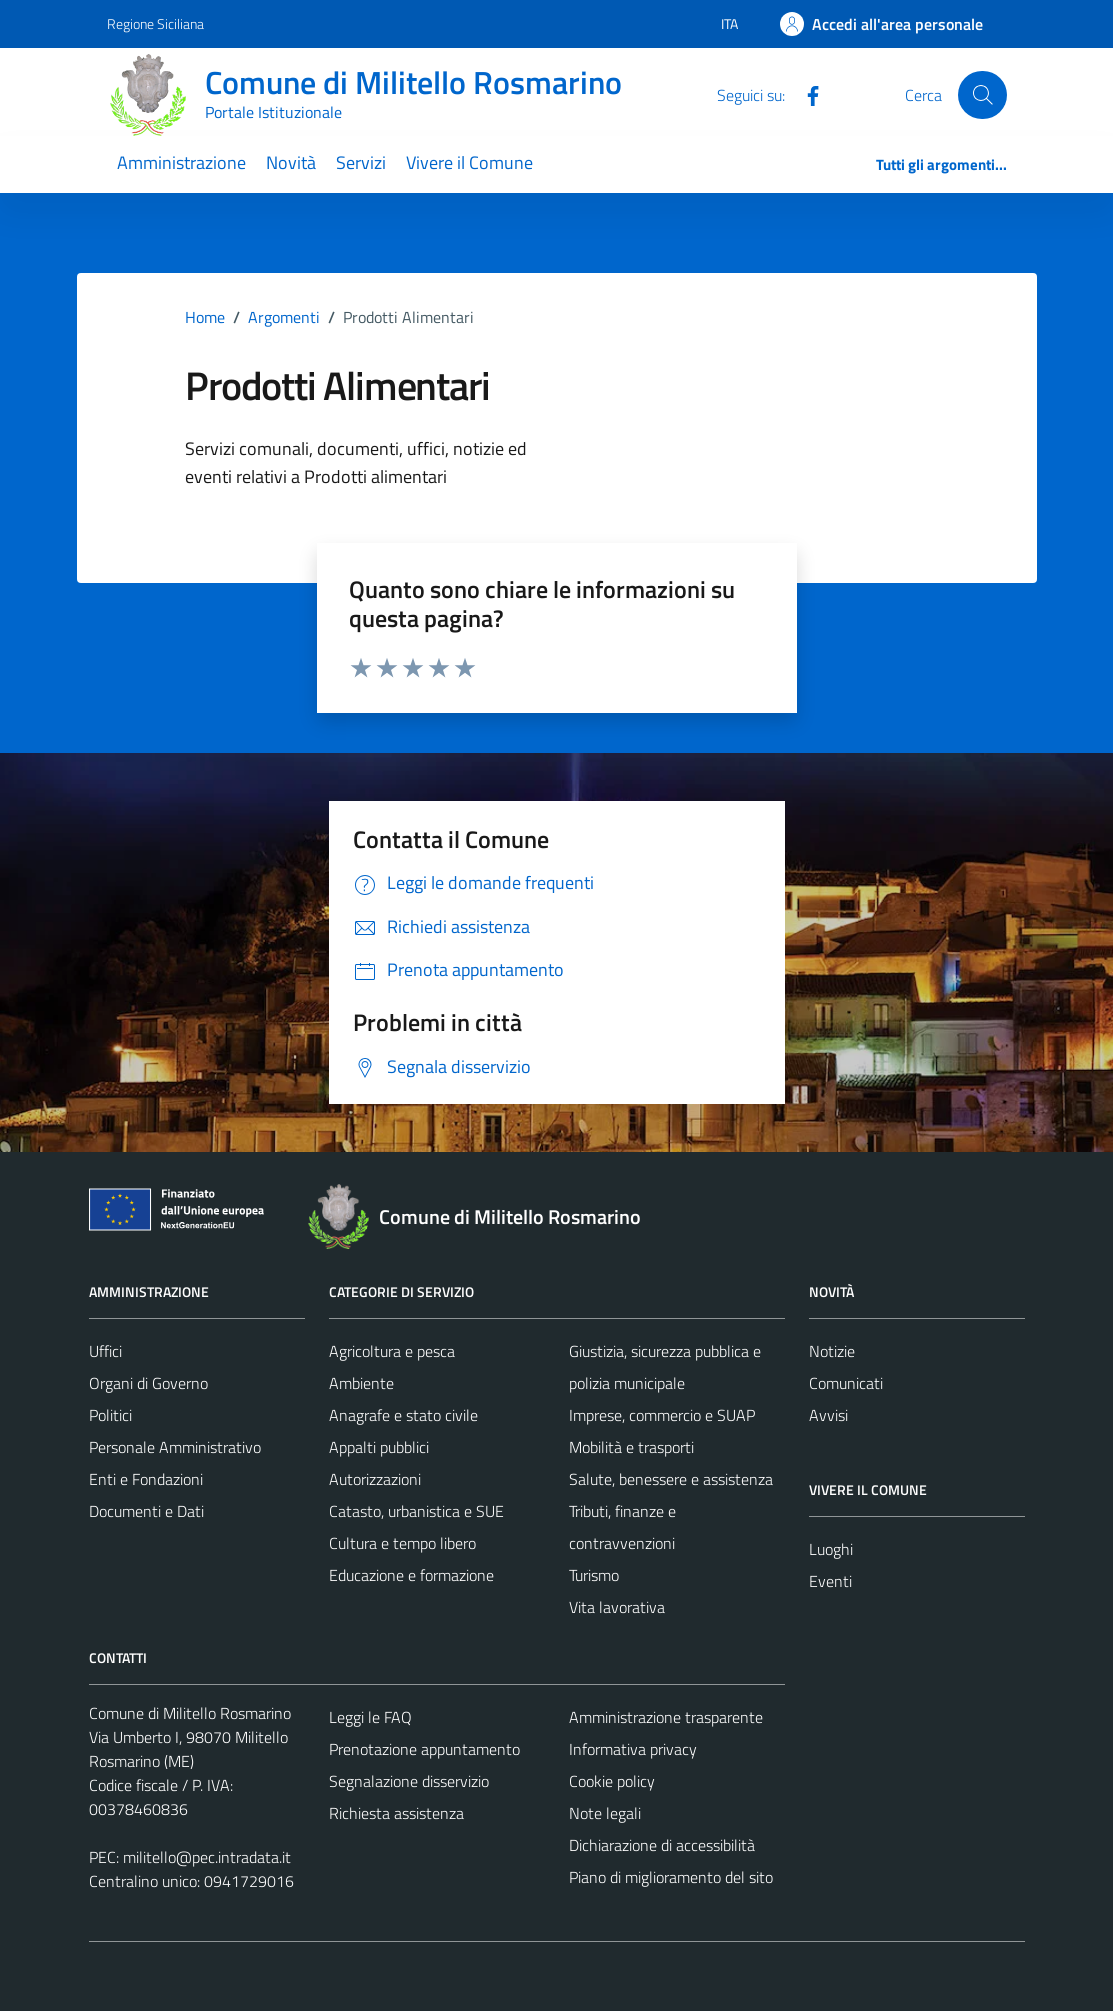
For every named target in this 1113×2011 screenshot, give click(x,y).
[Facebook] (805, 94)
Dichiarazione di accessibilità (662, 1845)
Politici (110, 1415)
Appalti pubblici (379, 1447)
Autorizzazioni (375, 1479)
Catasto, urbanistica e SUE (416, 1511)
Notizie (832, 1351)
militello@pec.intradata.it (207, 1857)
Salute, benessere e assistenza (671, 1479)
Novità (291, 162)
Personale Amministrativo (175, 1447)
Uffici (105, 1351)
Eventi (830, 1581)
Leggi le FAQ (370, 1717)
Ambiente (361, 1383)
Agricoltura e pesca (392, 1351)
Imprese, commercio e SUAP (662, 1415)
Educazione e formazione (411, 1575)
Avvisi (828, 1415)
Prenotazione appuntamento (424, 1749)
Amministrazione (181, 162)
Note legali (605, 1813)
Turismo (594, 1575)
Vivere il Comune (469, 162)
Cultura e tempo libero (402, 1543)
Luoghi (831, 1549)
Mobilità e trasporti (631, 1447)
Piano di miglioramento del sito (671, 1877)
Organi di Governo (148, 1383)
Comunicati (846, 1383)
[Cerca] (982, 95)
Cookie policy (612, 1781)
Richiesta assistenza (396, 1813)
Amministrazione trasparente (666, 1717)
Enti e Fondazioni (146, 1479)
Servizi (361, 162)
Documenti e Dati (146, 1511)
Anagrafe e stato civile (403, 1415)
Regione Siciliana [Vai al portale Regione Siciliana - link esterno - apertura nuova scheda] (155, 23)
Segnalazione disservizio (409, 1781)
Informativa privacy (633, 1749)
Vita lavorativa (617, 1607)
